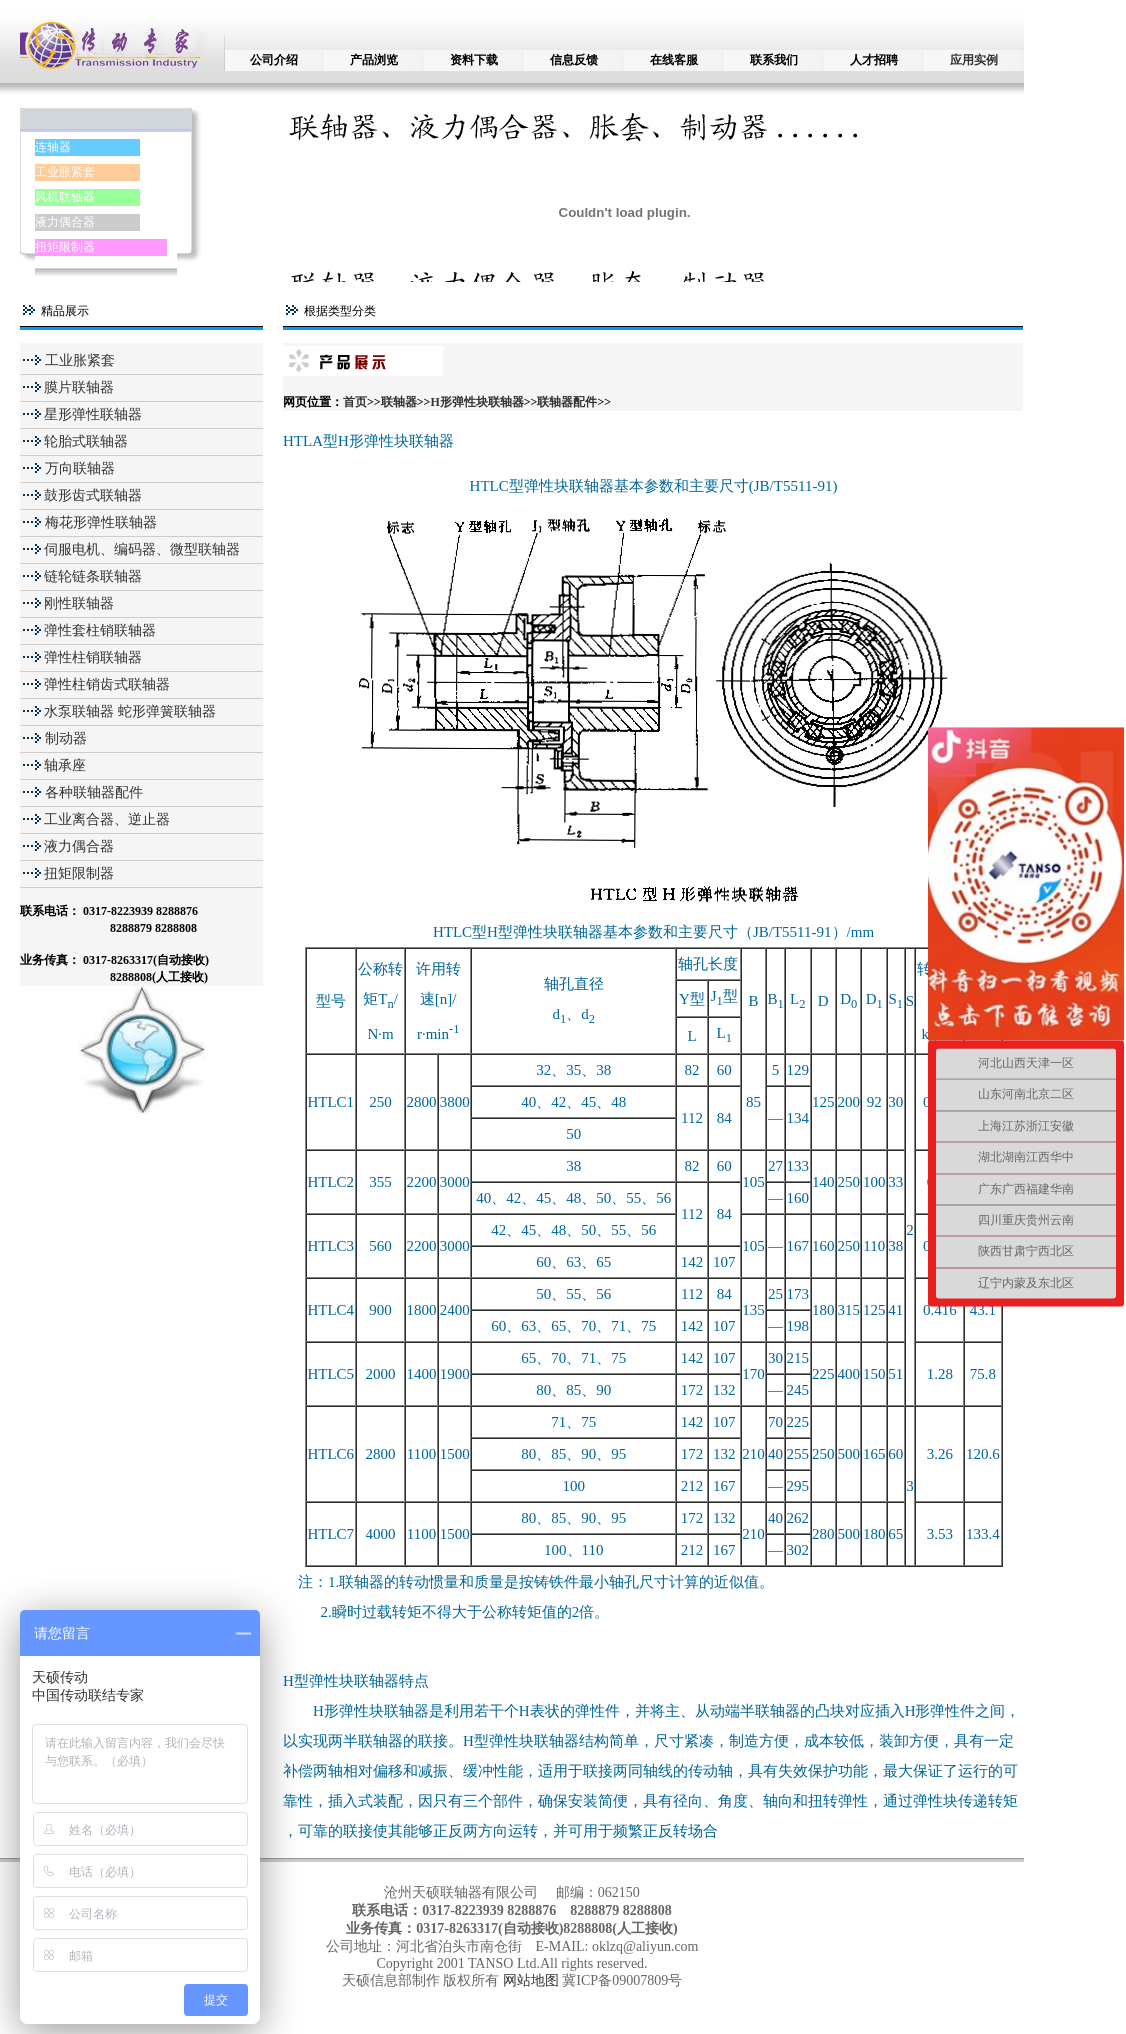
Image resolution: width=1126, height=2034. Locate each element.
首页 (355, 402)
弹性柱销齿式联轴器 (107, 684)
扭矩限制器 (65, 247)
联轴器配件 (567, 402)
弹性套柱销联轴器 (100, 630)
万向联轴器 (78, 468)
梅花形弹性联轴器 (99, 522)
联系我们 (774, 60)
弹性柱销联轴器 (93, 657)
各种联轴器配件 (94, 792)
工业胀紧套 (65, 172)
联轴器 (399, 402)
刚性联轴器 (79, 603)
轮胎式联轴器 (86, 441)
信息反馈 (574, 60)
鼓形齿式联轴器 (93, 495)
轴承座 (65, 765)
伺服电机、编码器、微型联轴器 (142, 549)
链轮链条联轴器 (93, 576)
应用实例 (974, 60)
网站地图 (533, 1980)
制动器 (64, 738)
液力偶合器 (65, 222)
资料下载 (474, 60)
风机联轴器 (65, 197)
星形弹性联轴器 (93, 414)
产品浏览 (374, 60)
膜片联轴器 (79, 387)
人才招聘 (874, 60)
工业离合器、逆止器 (107, 819)
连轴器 (53, 147)
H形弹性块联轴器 (476, 402)
